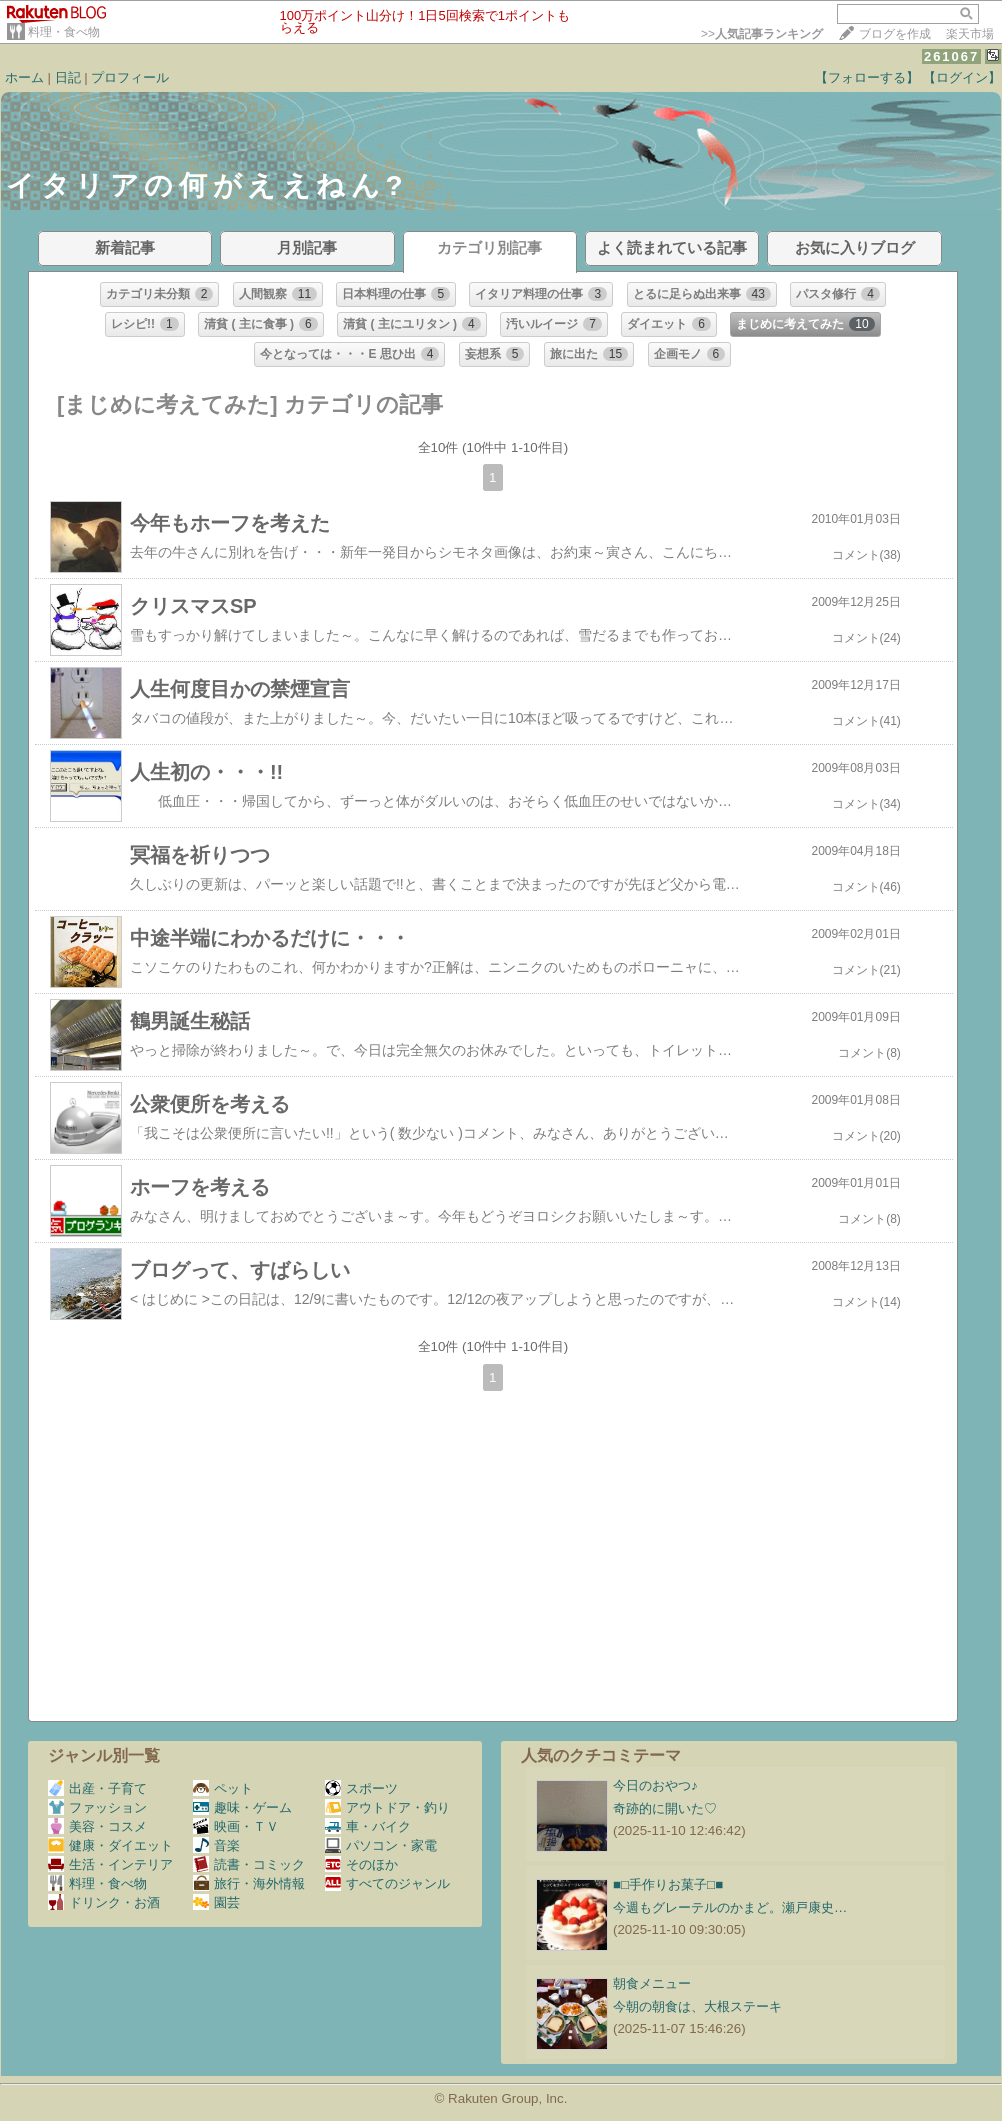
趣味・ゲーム (242, 1807)
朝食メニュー (652, 1983)
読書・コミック (249, 1864)
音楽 (216, 1845)
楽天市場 (970, 34)
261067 (951, 56)
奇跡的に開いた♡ (665, 1808)
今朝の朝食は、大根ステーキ (697, 2006)
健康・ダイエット (110, 1845)
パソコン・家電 (381, 1845)
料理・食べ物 (64, 32)
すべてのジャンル (387, 1883)
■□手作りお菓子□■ (668, 1884)
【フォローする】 (867, 77)
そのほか (361, 1864)
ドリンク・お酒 (104, 1902)
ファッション (97, 1807)
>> (762, 34)
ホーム (24, 77)
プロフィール (130, 77)
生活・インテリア (110, 1864)
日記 (68, 77)
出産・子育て (97, 1788)
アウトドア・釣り (387, 1807)
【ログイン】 (962, 77)
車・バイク (368, 1826)
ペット (223, 1788)
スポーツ (361, 1788)
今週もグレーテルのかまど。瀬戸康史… (730, 1907)
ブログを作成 (895, 34)
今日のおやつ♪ (655, 1785)
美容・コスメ (97, 1826)
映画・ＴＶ (236, 1826)
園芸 (216, 1902)
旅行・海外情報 (249, 1883)
